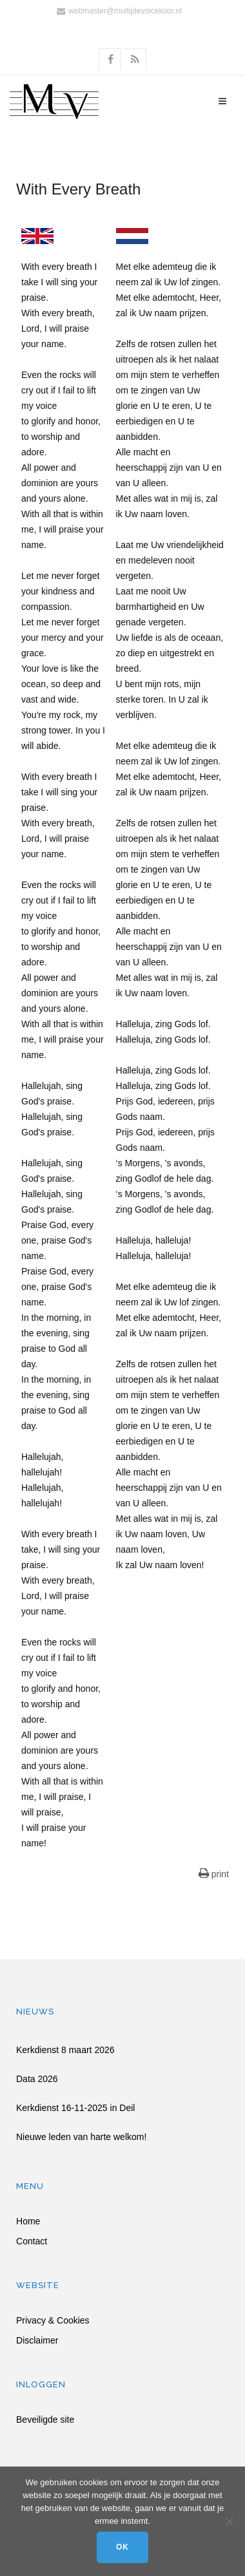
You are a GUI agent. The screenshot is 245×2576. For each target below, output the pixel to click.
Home (28, 2221)
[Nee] (228, 2521)
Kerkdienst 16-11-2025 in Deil (75, 2108)
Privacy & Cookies (53, 2320)
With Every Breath (78, 189)
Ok (122, 2547)
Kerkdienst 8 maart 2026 (65, 2050)
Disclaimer (37, 2340)
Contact (31, 2241)
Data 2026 (37, 2079)
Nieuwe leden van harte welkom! (81, 2137)
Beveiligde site (45, 2420)
